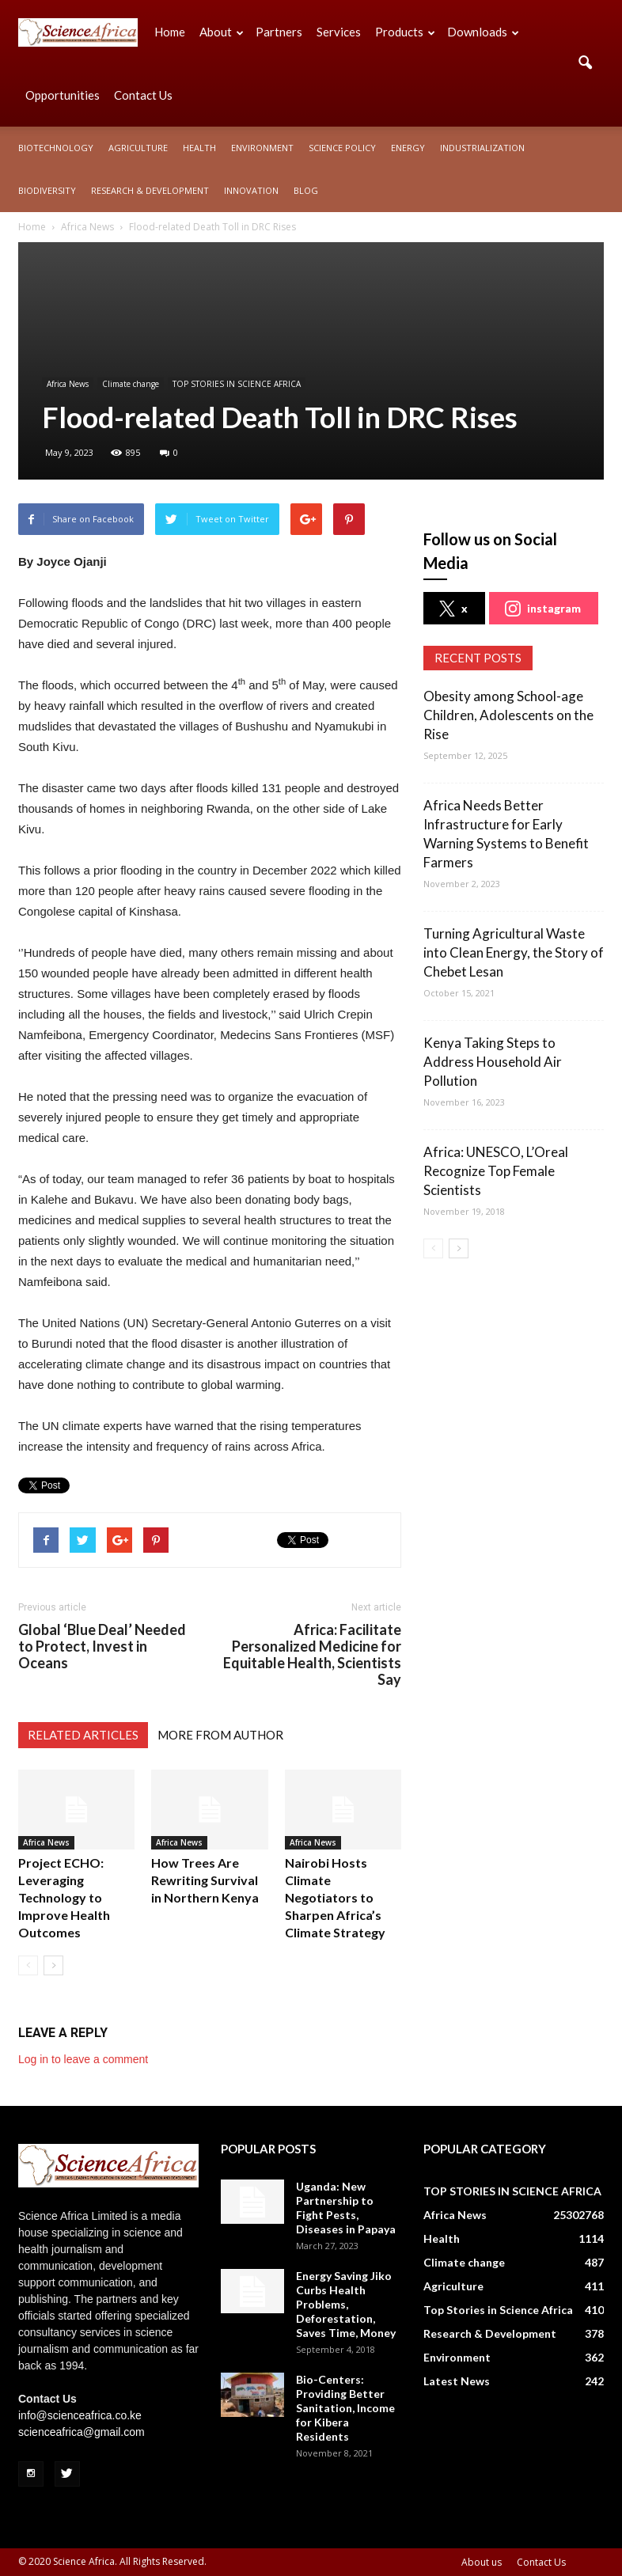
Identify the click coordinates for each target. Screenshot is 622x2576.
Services (339, 32)
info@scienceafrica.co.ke (80, 2415)
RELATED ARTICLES (83, 1735)
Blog (306, 190)
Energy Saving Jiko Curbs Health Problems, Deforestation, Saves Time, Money (346, 2304)
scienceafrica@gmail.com (81, 2432)
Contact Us (143, 95)
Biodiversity (47, 190)
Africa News (68, 383)
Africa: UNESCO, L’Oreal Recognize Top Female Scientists (495, 1171)
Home (169, 32)
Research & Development (150, 190)
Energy (408, 148)
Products (405, 32)
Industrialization (482, 148)
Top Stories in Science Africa (498, 2309)
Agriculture (138, 148)
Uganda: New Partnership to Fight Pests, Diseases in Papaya (346, 2208)
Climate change (130, 383)
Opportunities (62, 95)
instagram (543, 608)
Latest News (456, 2381)
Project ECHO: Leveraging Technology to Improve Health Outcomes (64, 1897)
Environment (262, 148)
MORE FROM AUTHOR (220, 1735)
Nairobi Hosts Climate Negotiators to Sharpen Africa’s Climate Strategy (335, 1897)
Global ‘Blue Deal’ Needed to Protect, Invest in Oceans (102, 1646)
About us (481, 2562)
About (221, 32)
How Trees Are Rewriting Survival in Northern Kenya (205, 1880)
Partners (279, 32)
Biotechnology (55, 148)
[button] (585, 63)
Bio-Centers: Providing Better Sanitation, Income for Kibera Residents (345, 2408)
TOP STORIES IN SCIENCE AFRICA (237, 383)
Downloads (483, 32)
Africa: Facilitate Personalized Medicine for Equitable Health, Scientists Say (312, 1655)
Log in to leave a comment (83, 2059)
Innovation (251, 190)
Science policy (342, 148)
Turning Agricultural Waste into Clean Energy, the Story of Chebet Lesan (513, 952)
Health (199, 148)
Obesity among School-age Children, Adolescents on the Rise (508, 715)
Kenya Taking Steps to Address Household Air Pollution (492, 1061)
